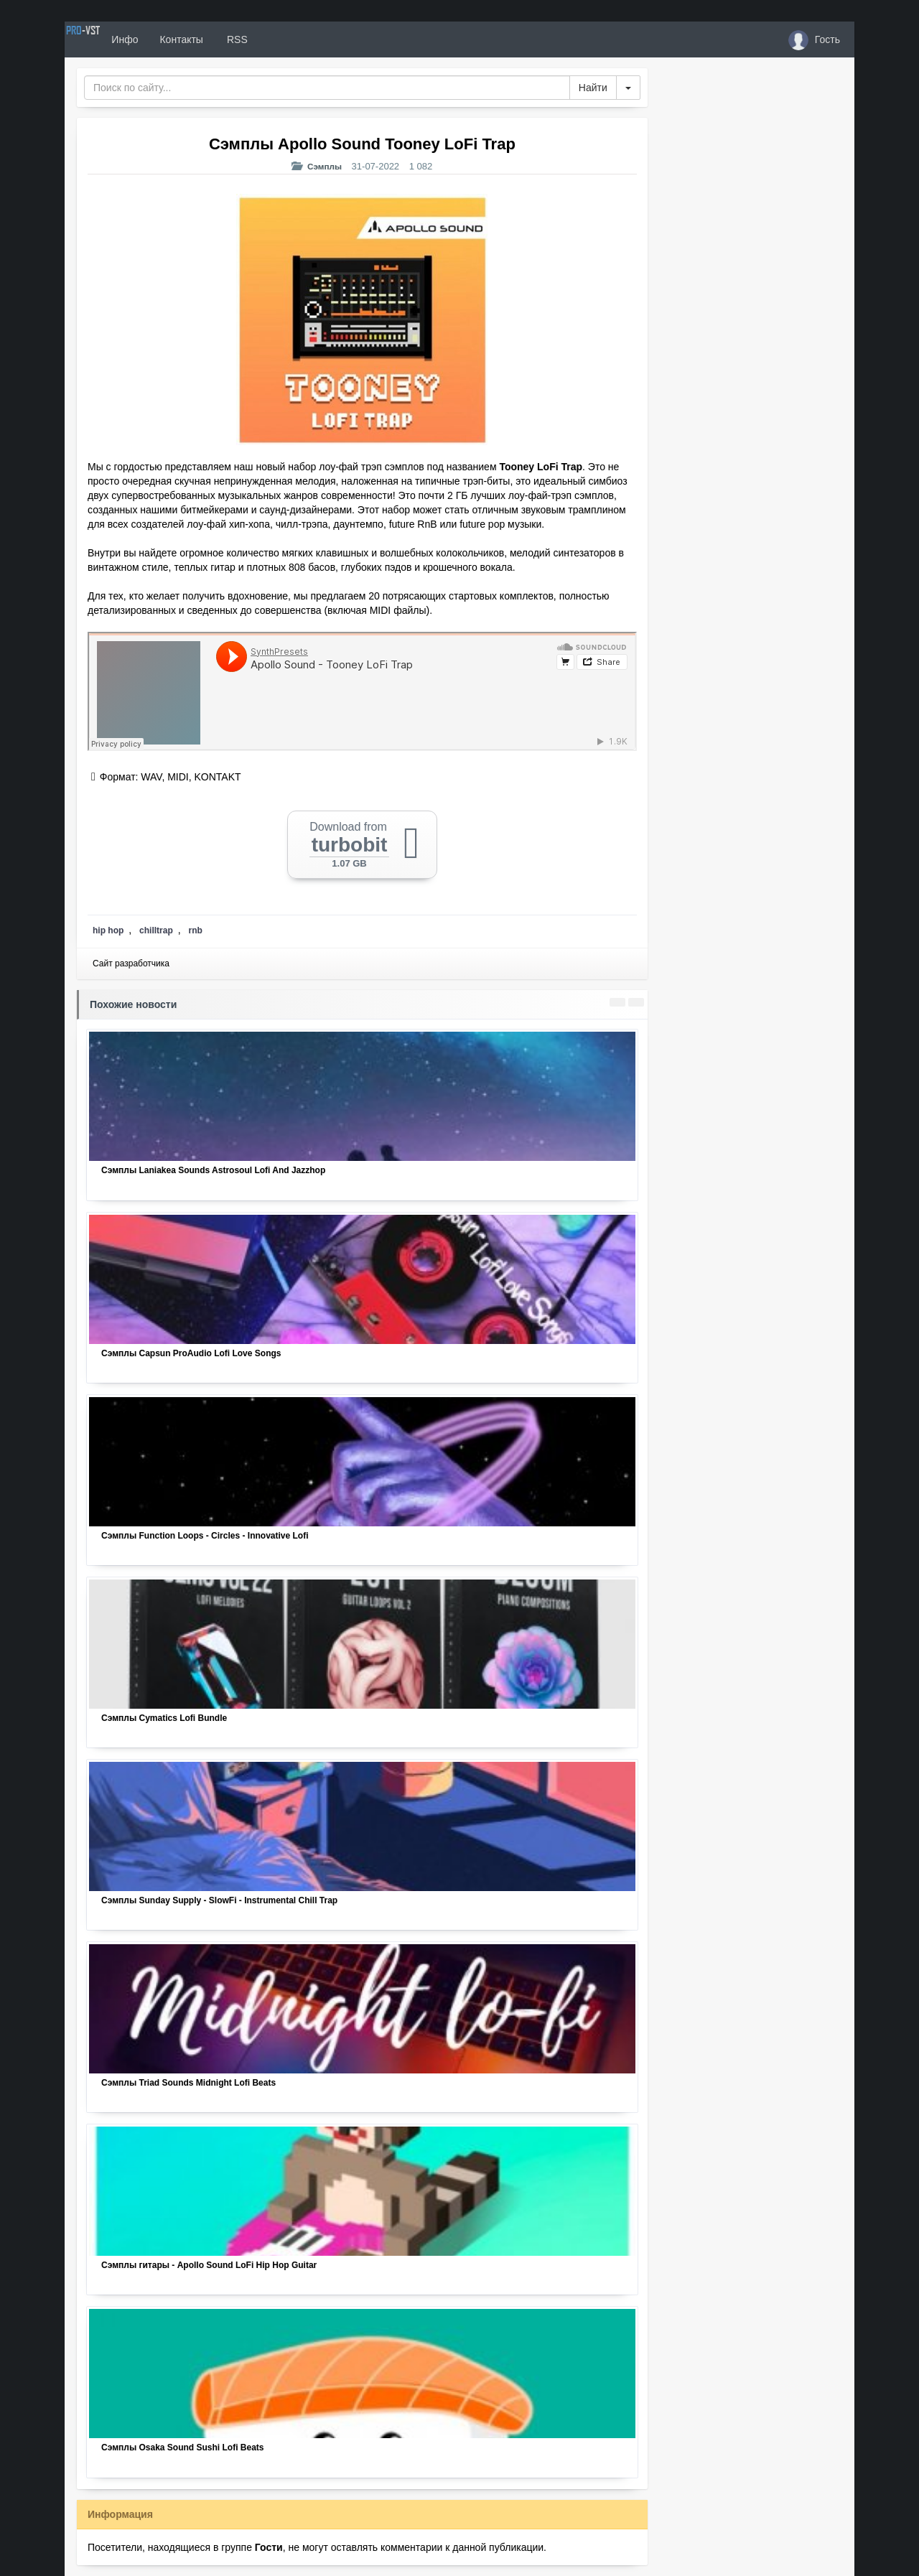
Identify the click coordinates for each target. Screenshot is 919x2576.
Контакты (231, 39)
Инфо (175, 39)
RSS (286, 39)
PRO (107, 39)
